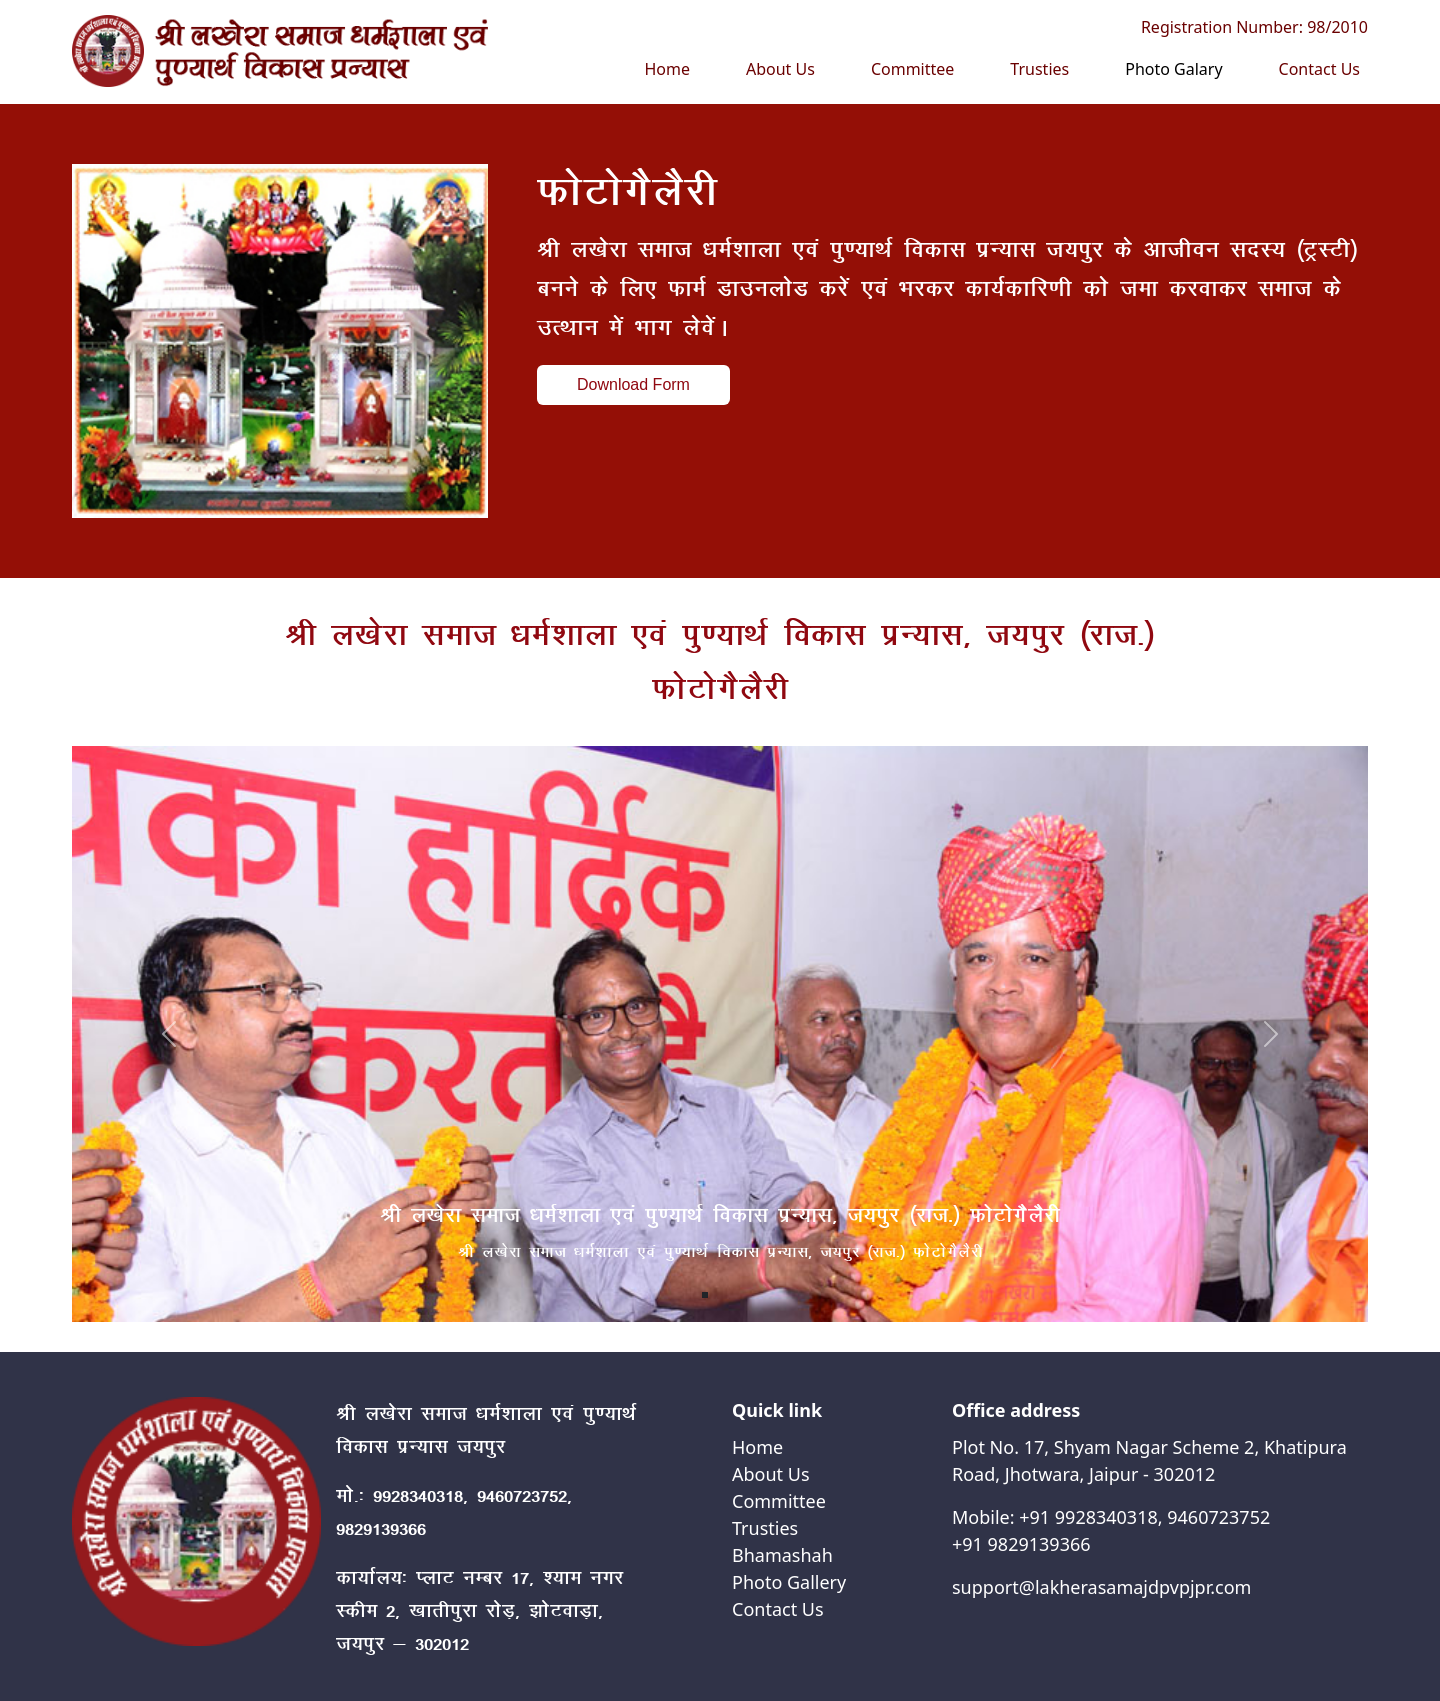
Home (667, 69)
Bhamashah (782, 1555)
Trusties (1039, 69)
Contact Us (1319, 69)
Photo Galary (1173, 69)
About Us (780, 69)
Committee (912, 69)
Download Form (633, 384)
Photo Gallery (789, 1582)
